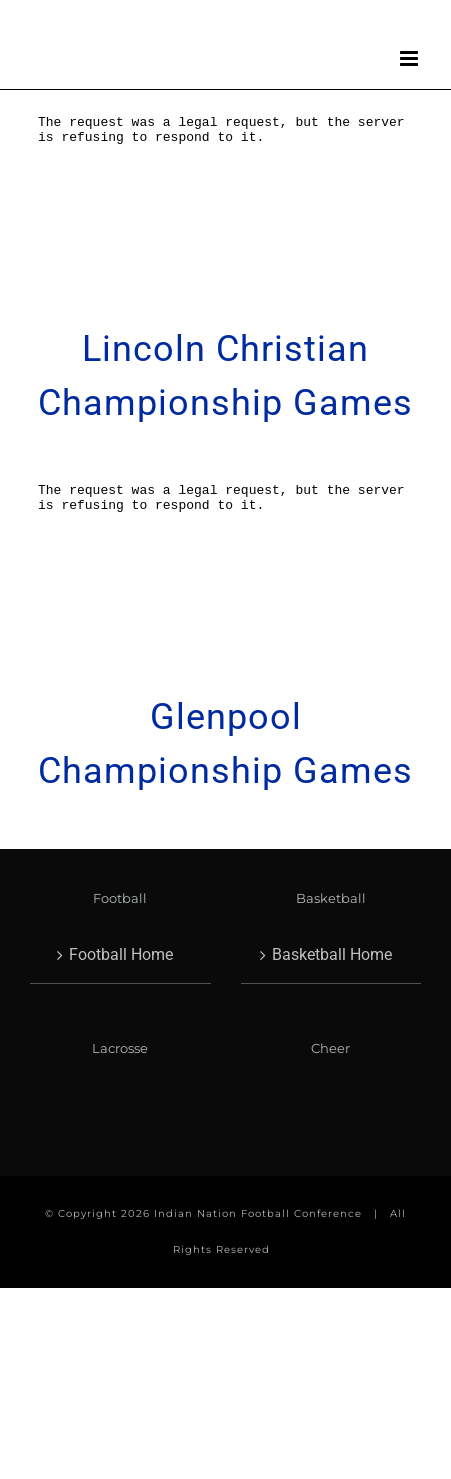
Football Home (121, 954)
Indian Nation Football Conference (258, 1213)
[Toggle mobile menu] (410, 58)
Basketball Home (332, 954)
